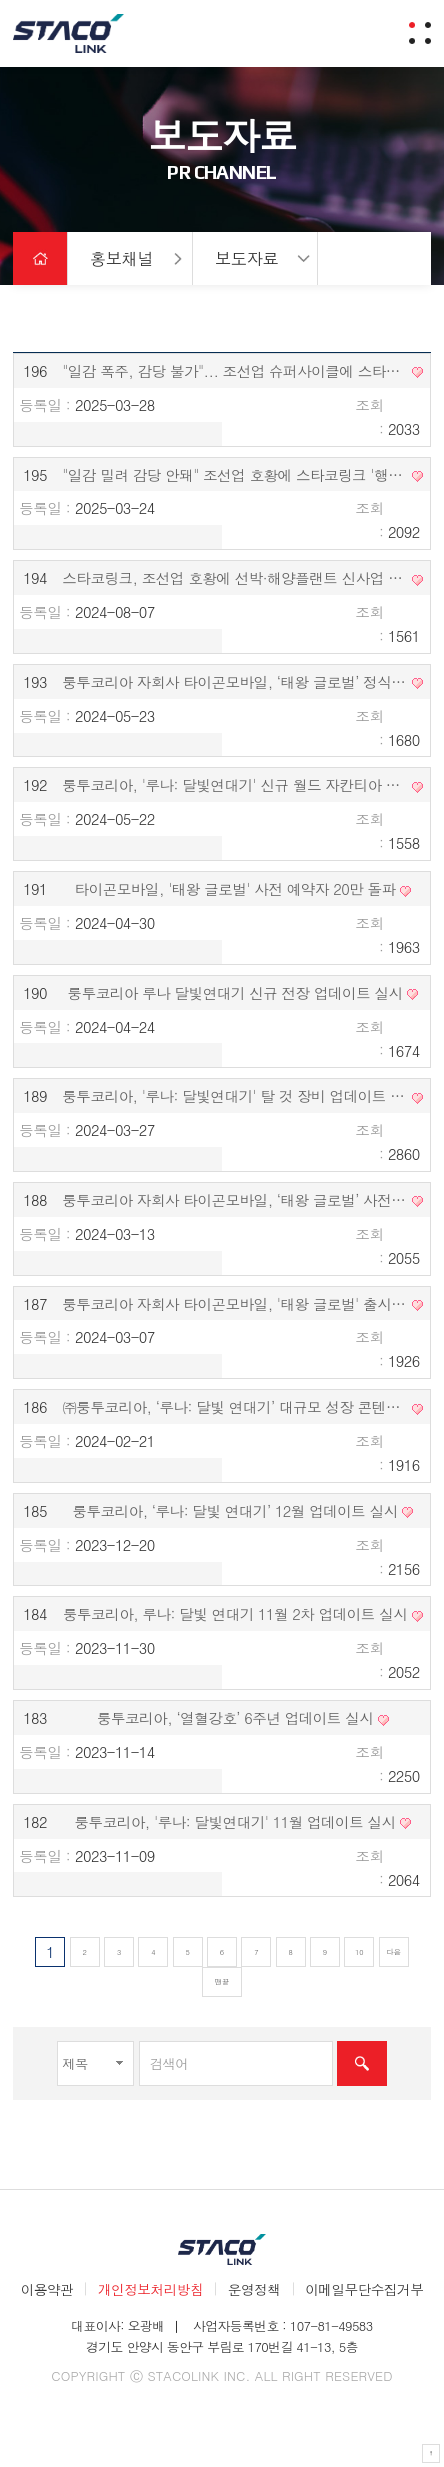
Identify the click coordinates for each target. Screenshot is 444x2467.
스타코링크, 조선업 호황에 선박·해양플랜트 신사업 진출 (235, 577)
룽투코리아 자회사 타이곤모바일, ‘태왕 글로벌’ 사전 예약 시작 (235, 1199)
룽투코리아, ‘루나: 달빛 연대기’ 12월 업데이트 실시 (234, 1510)
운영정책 (254, 2289)
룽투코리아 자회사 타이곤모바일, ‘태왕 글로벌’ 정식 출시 (235, 681)
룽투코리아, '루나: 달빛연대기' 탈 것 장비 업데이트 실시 (235, 1095)
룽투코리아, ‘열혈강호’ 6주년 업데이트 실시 (235, 1717)
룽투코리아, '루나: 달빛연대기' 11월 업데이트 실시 (235, 1821)
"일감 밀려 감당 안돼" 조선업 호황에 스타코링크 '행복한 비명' (235, 474)
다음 (394, 1951)
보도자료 (247, 258)
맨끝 (221, 1981)
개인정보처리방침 (150, 2289)
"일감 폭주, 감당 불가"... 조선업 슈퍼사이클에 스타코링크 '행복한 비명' (235, 370)
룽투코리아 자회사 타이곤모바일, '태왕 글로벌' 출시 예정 (235, 1303)
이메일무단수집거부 (364, 2289)
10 (356, 1949)
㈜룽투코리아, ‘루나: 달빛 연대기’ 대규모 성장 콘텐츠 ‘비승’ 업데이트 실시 (235, 1406)
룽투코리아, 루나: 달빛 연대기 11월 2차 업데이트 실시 (235, 1613)
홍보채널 (122, 258)
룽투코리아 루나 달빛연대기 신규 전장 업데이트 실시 (235, 992)
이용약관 (47, 2289)
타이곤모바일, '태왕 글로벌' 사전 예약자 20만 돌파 (235, 888)
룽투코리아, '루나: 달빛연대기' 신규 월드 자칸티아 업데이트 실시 (235, 784)
